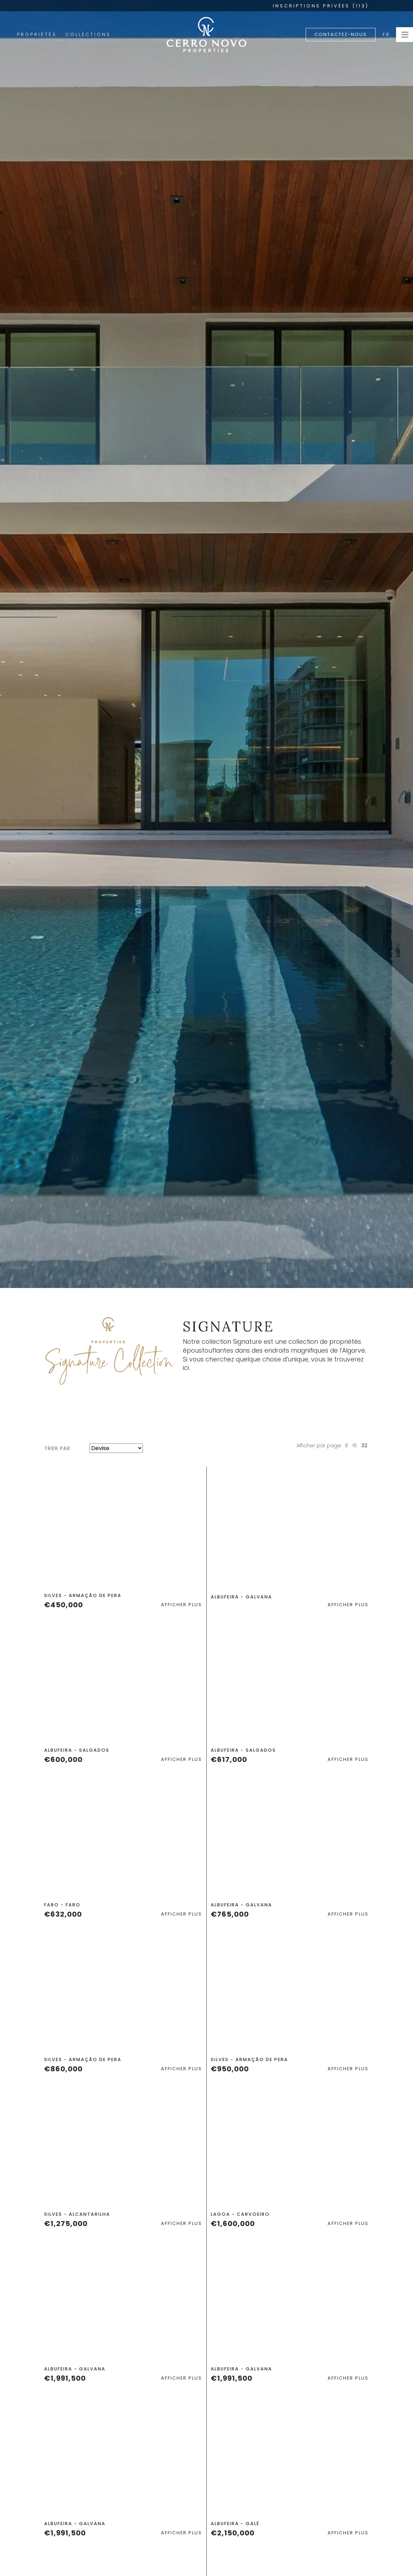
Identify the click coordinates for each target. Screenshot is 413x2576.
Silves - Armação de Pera (82, 1595)
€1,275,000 (66, 2223)
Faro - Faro (62, 1905)
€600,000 (63, 1759)
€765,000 (230, 1914)
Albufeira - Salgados (76, 1750)
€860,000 (63, 2069)
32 (364, 1445)
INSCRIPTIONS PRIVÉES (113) (321, 6)
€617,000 (229, 1759)
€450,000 (63, 1605)
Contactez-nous (341, 34)
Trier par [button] (57, 1448)
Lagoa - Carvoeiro (240, 2214)
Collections (88, 34)
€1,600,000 (233, 2223)
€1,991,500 (65, 2378)
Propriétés (37, 34)
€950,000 (230, 2069)
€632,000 (63, 1914)
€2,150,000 (233, 2533)
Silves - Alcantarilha (77, 2214)
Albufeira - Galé (235, 2524)
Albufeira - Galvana (241, 1597)
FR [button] (386, 34)
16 (354, 1445)
